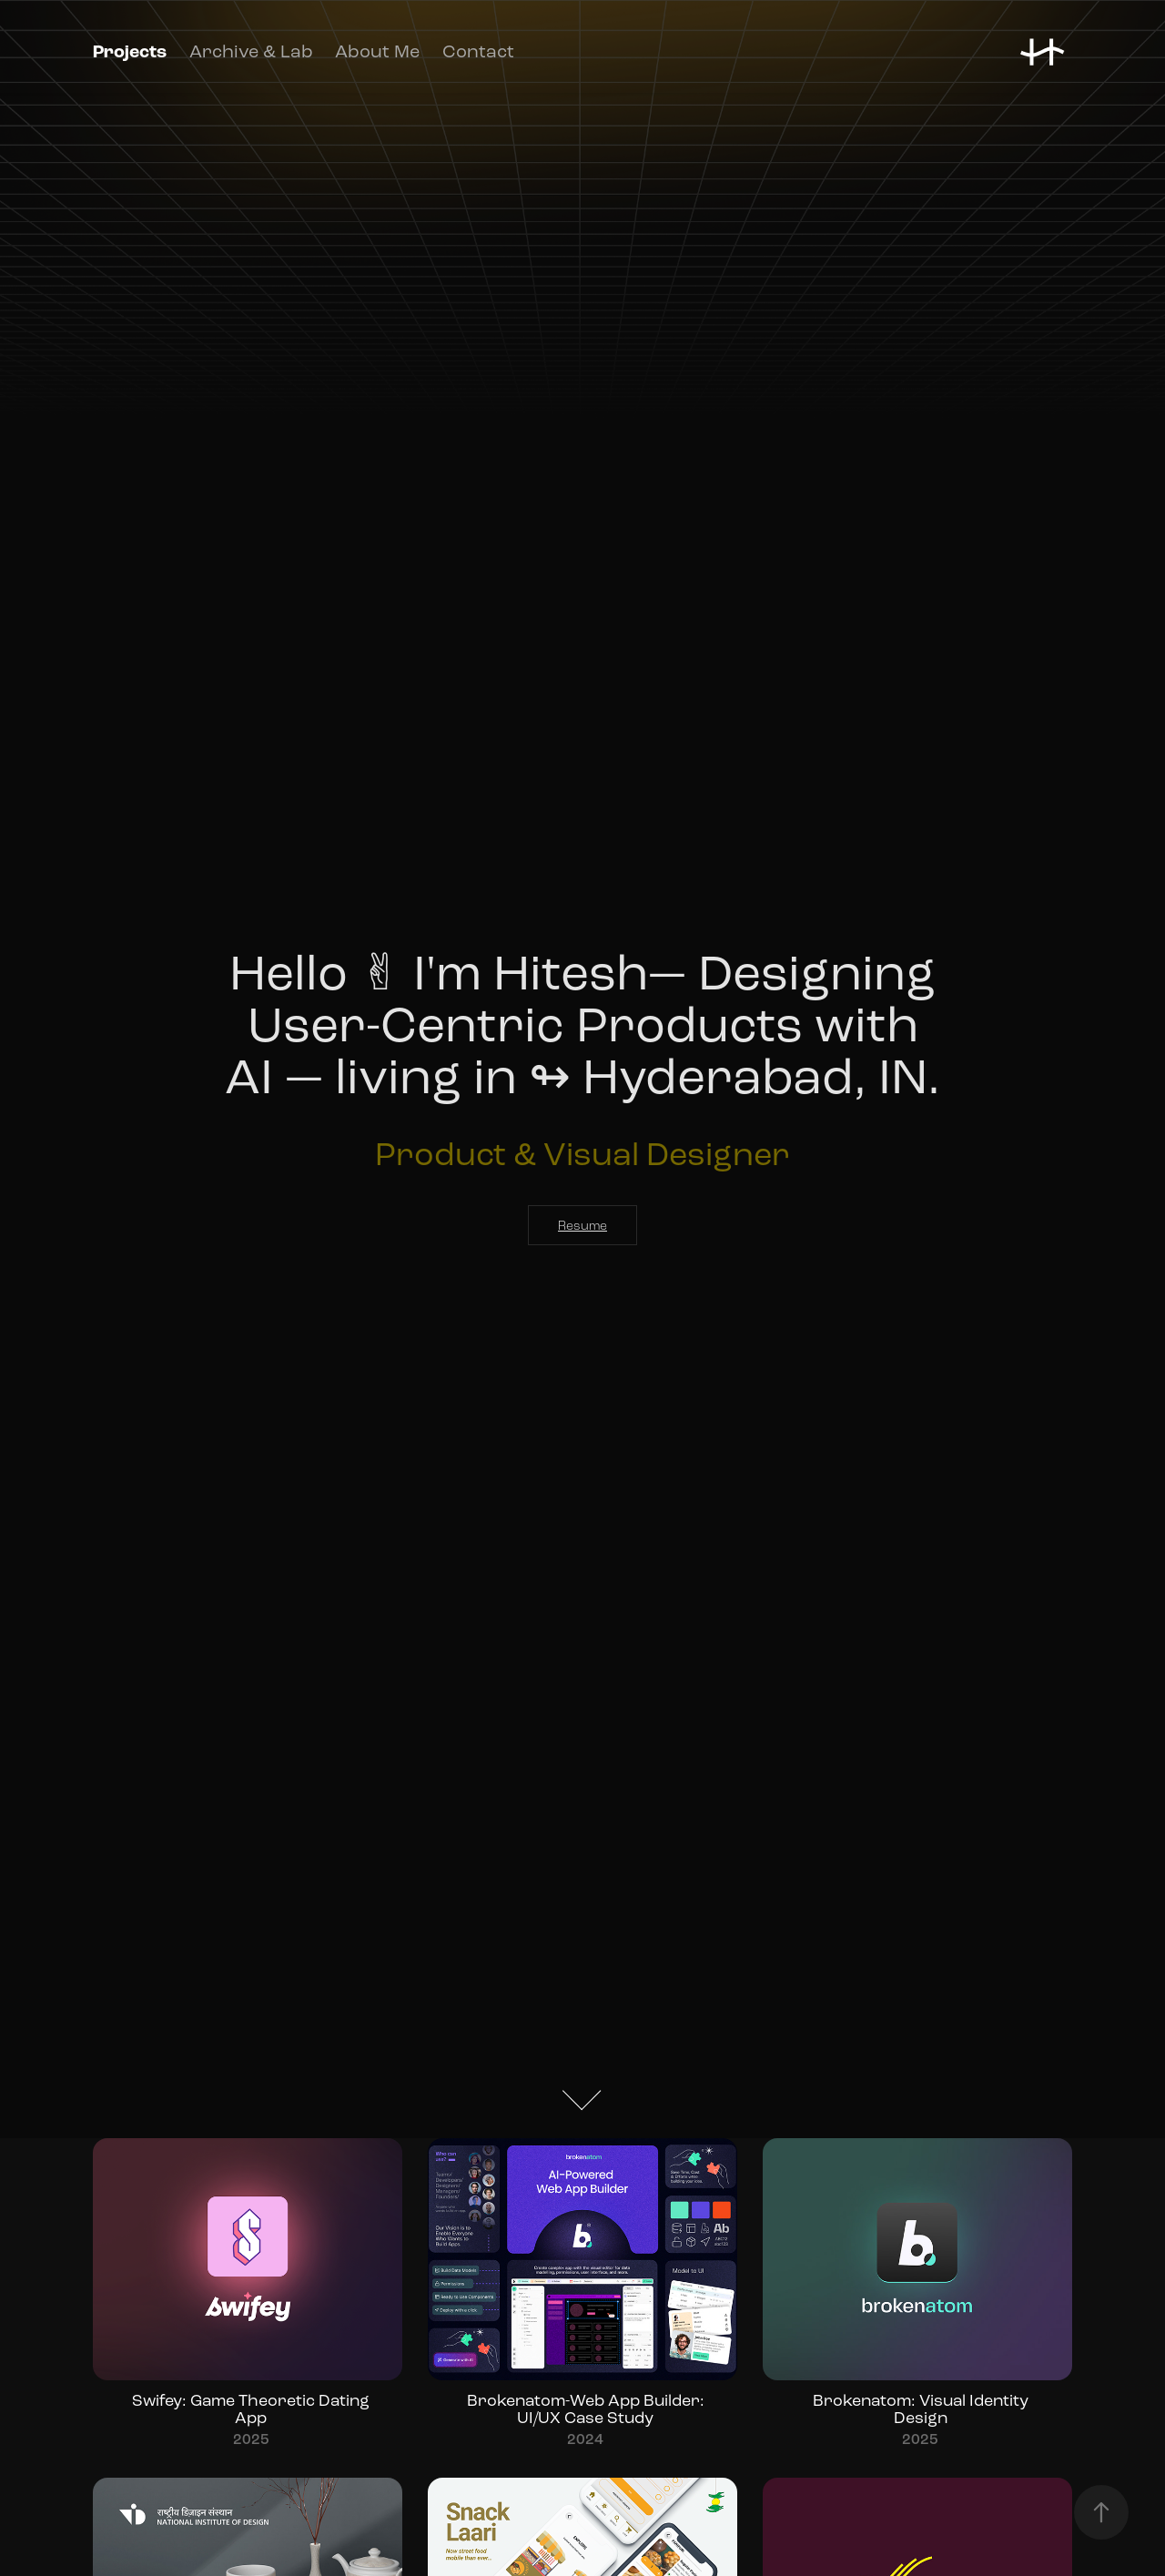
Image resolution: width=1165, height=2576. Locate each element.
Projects (130, 52)
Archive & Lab (251, 51)
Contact (478, 51)
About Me (377, 51)
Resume (582, 1225)
